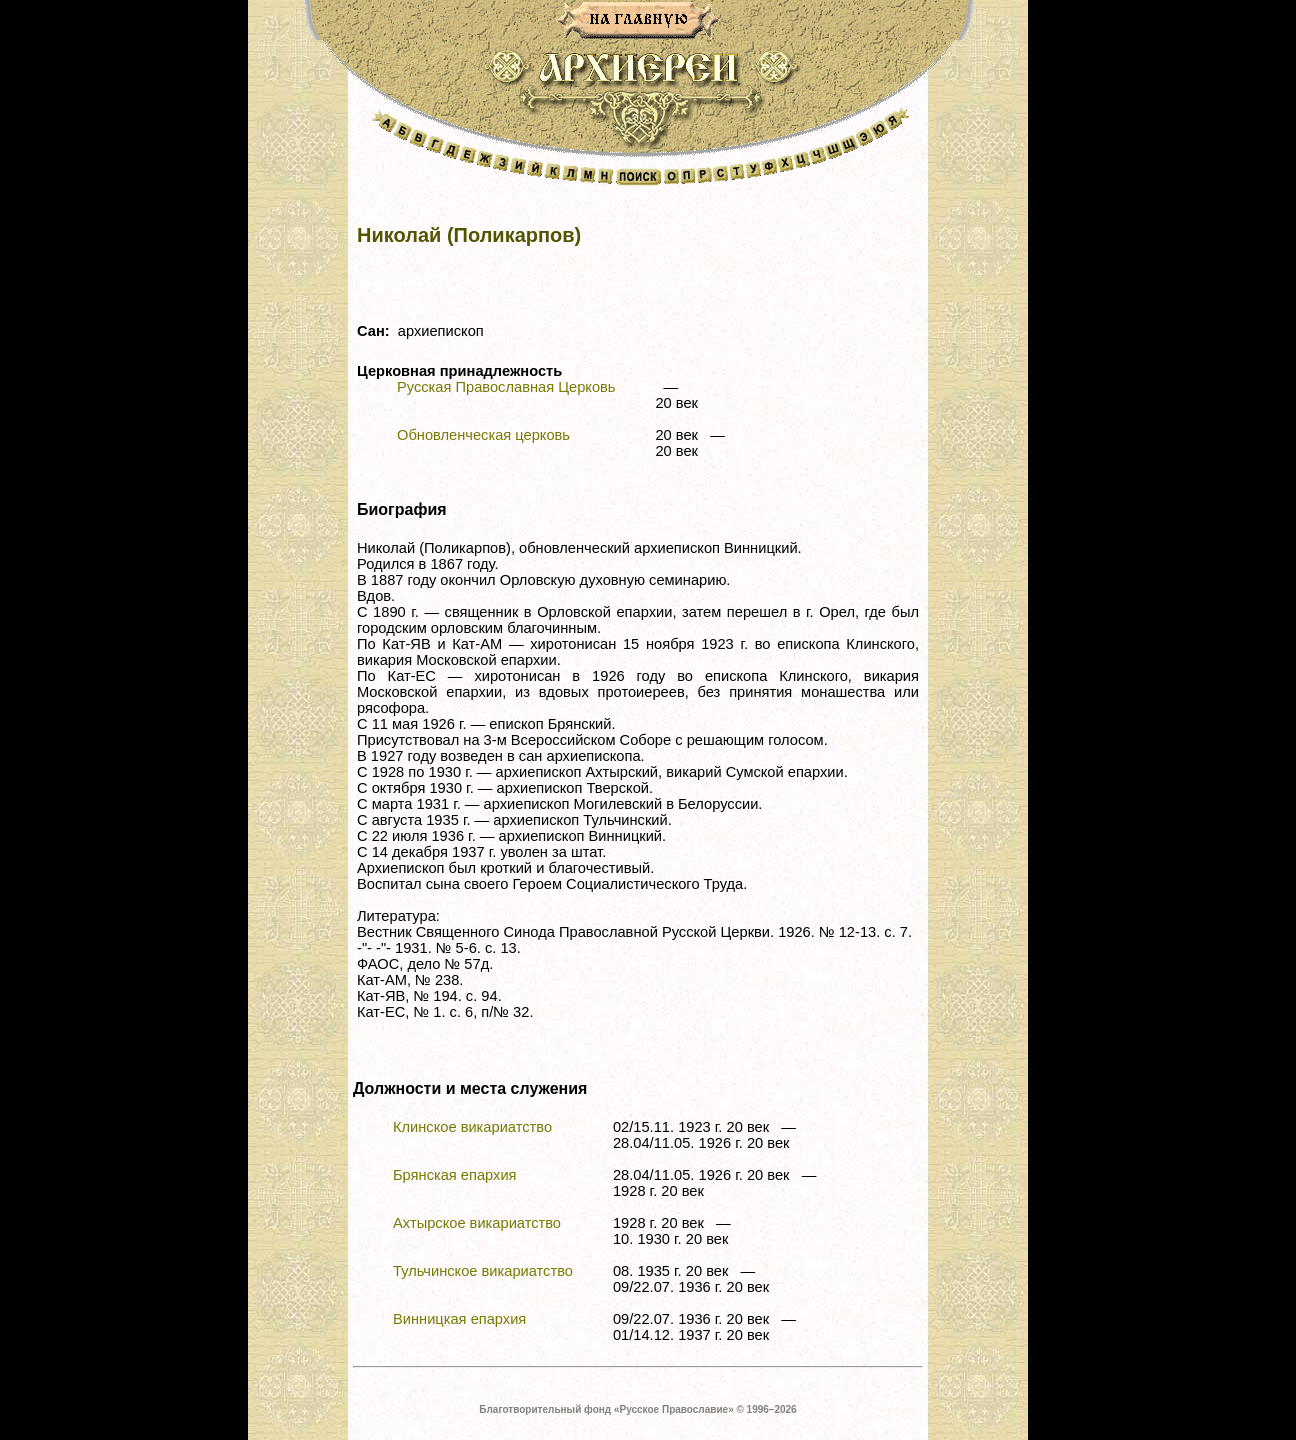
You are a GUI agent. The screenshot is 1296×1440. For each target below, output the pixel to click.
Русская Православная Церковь (506, 387)
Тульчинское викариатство (483, 1271)
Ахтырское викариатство (477, 1223)
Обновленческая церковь (483, 435)
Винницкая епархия (459, 1319)
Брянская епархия (455, 1175)
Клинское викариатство (472, 1127)
